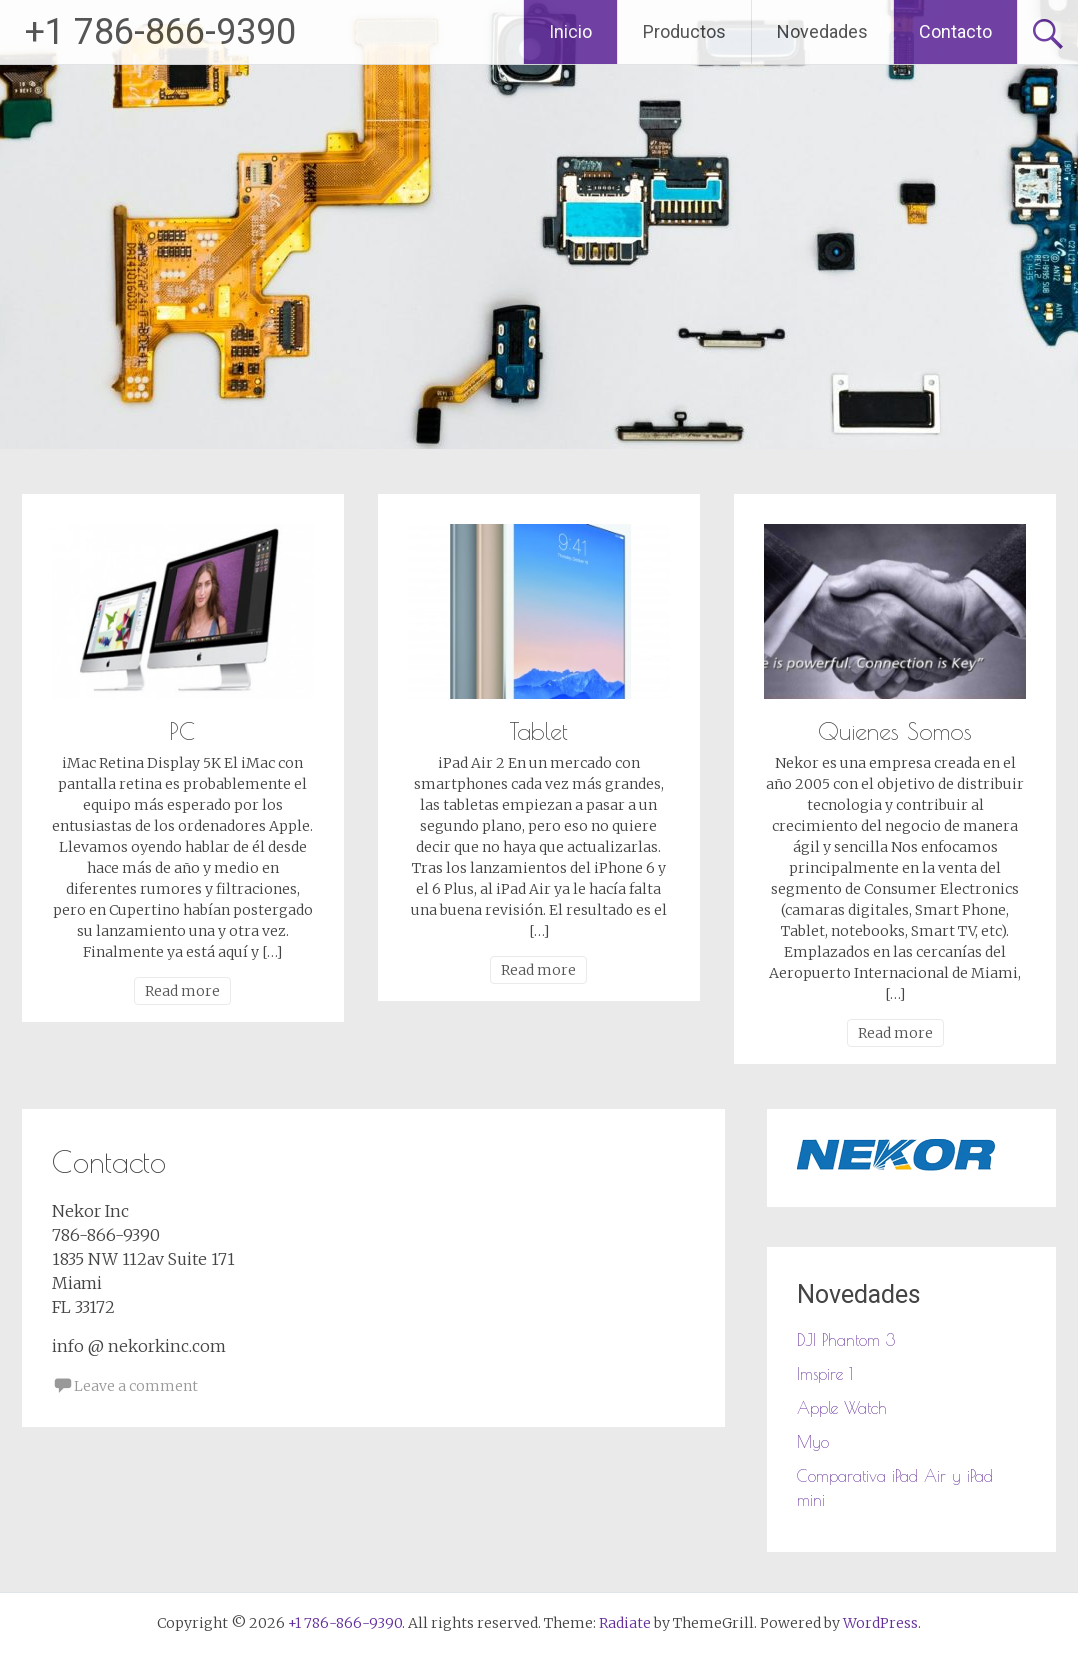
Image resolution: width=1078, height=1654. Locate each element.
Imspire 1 (825, 1374)
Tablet (539, 731)
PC (182, 731)
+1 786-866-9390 (160, 32)
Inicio (570, 31)
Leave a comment (136, 1386)
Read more (182, 991)
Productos (684, 31)
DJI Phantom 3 (846, 1340)
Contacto (955, 31)
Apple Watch (842, 1408)
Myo (813, 1442)
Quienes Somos (895, 731)
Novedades (822, 31)
